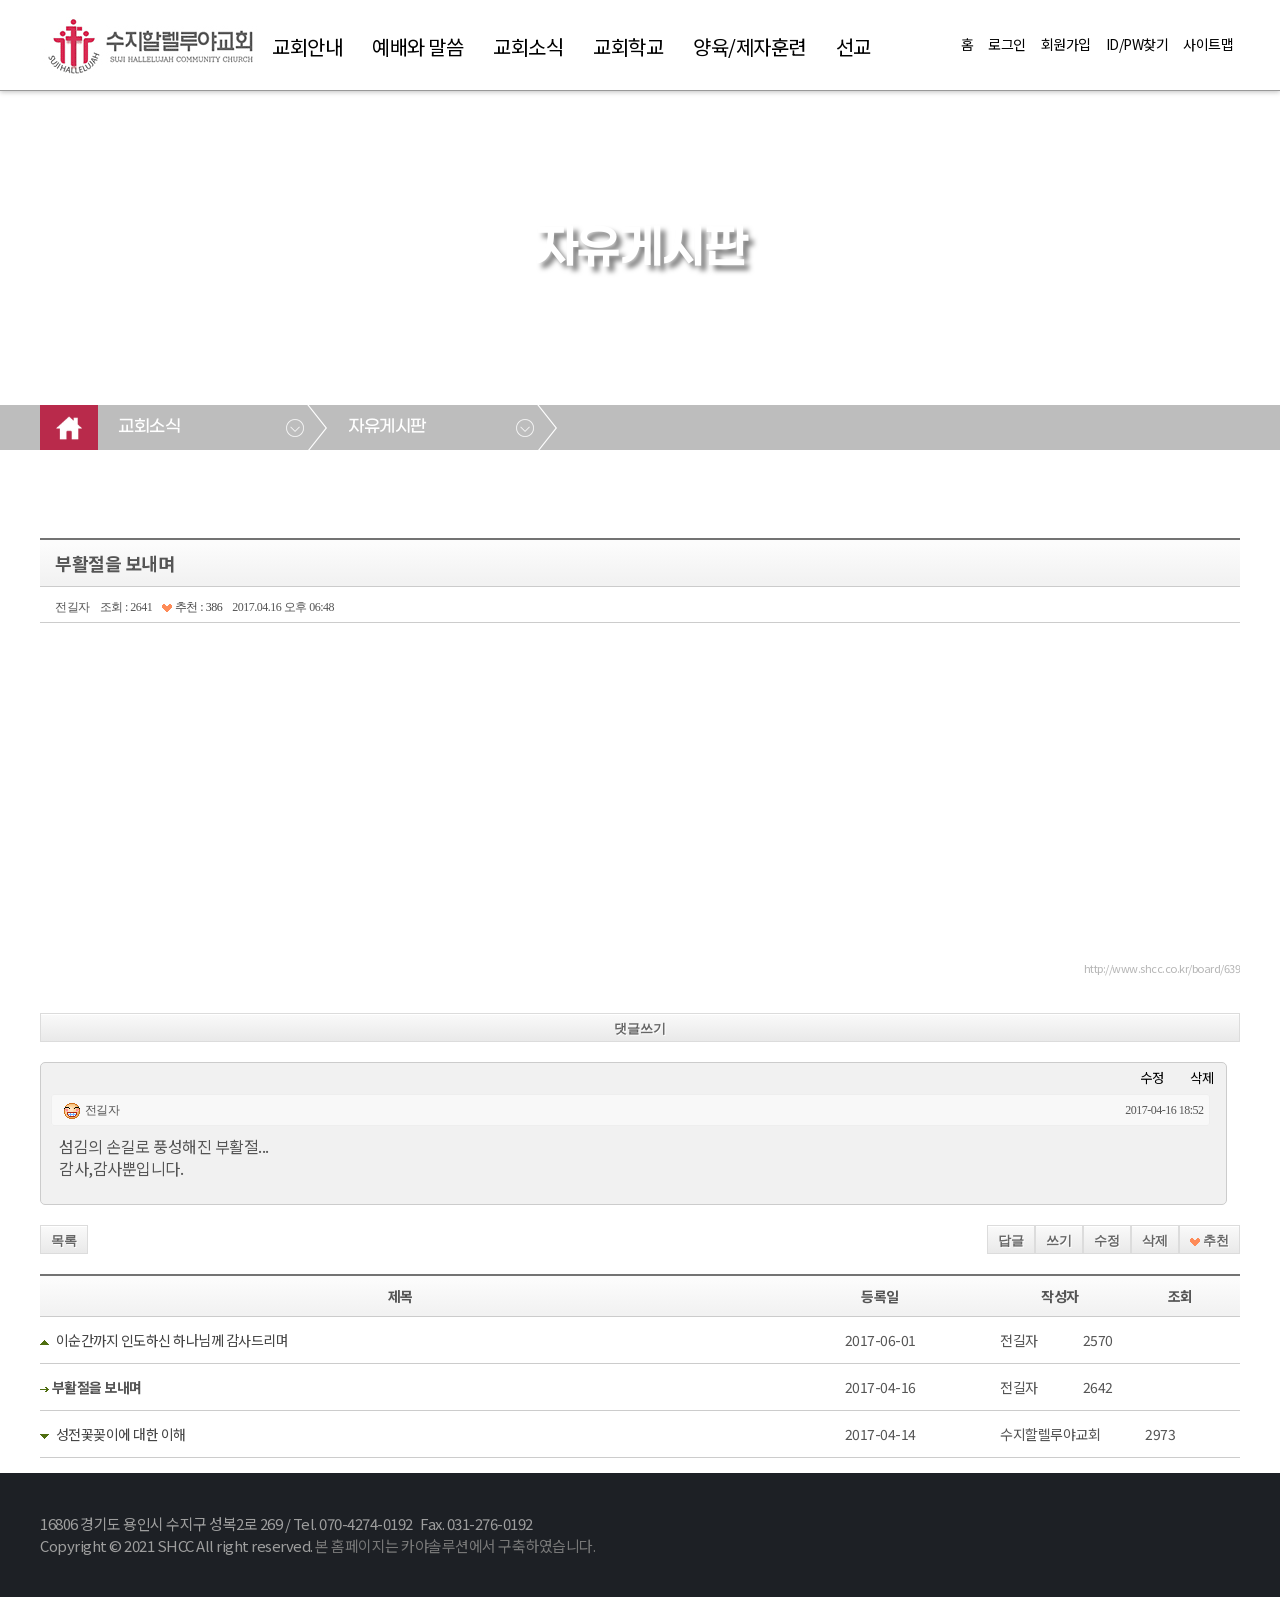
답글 (1011, 1240)
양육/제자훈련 (749, 46)
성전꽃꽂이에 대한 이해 (121, 1434)
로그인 (1007, 44)
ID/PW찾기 (1137, 44)
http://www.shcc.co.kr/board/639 (1162, 968)
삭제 (1202, 1077)
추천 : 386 (192, 607)
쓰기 (1059, 1240)
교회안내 (307, 46)
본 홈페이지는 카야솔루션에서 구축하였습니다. (455, 1545)
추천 (1209, 1240)
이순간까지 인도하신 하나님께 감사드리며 (172, 1340)
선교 (853, 46)
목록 (64, 1240)
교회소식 (528, 46)
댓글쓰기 (640, 1028)
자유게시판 (387, 427)
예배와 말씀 (417, 46)
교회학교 (628, 46)
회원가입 (1066, 44)
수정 (1152, 1077)
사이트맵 (1208, 44)
